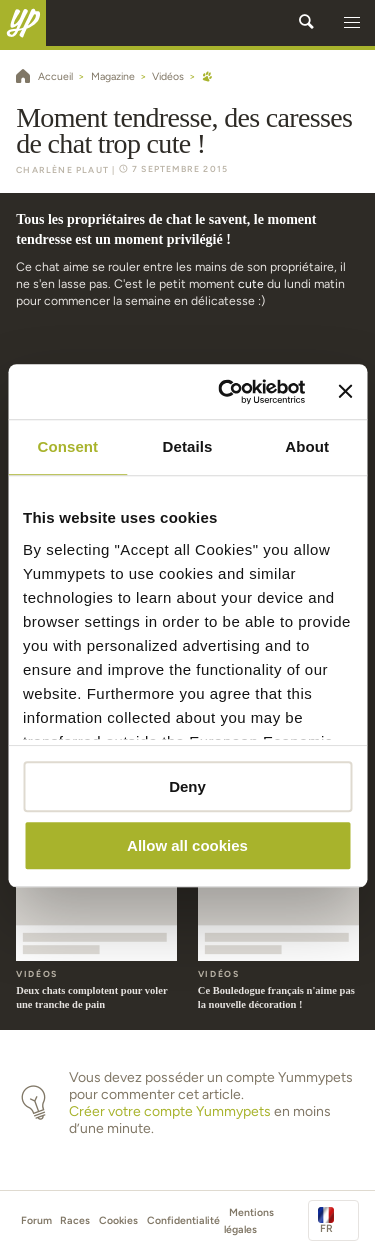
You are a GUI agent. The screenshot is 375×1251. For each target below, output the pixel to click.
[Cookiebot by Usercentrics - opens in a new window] (227, 392)
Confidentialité (183, 1220)
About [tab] (307, 446)
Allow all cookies (187, 845)
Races (75, 1220)
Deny (187, 786)
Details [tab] (188, 446)
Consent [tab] (67, 446)
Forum (36, 1220)
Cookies (118, 1220)
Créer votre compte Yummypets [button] (170, 1111)
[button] (352, 23)
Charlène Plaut (62, 170)
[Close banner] (345, 392)
